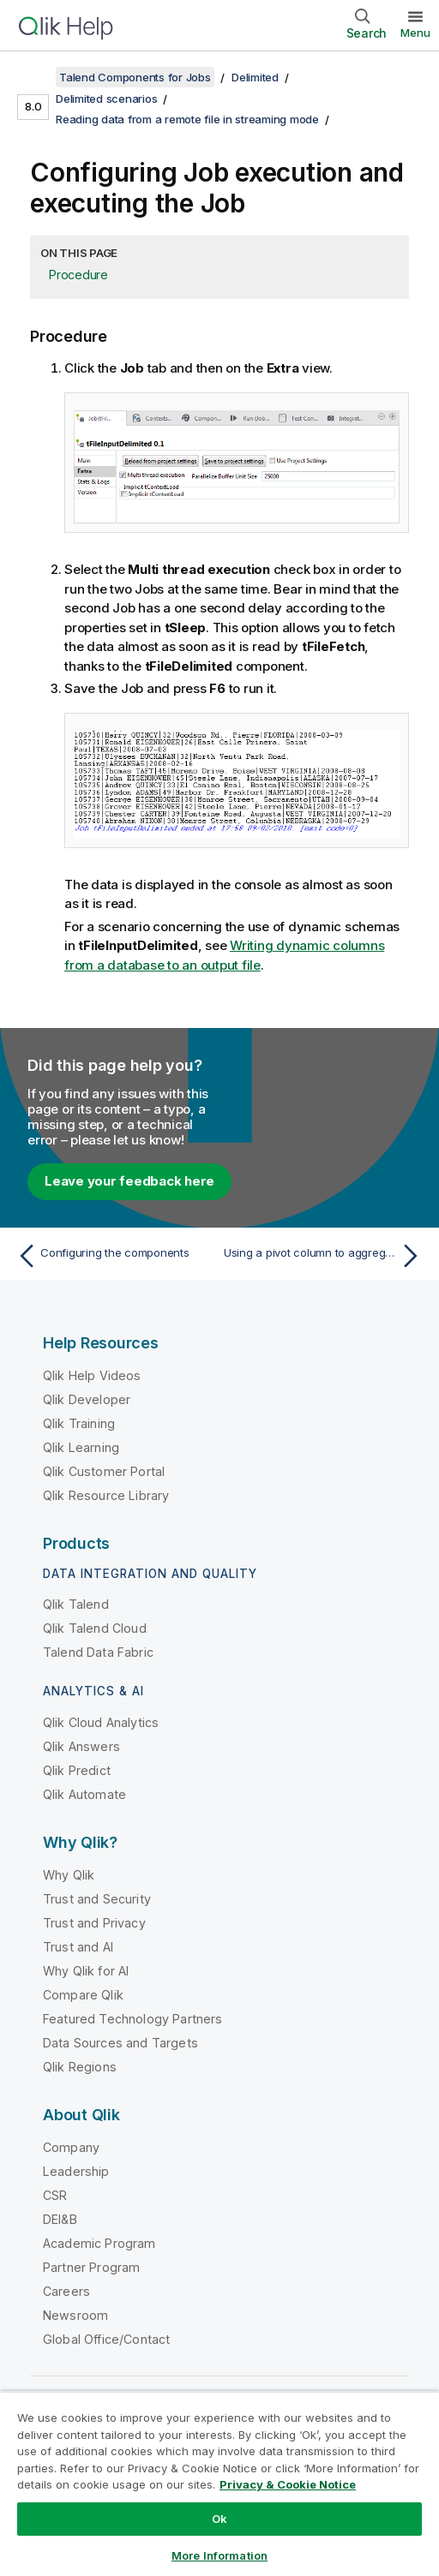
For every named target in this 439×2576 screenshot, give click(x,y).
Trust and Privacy (94, 1923)
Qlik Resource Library (106, 1495)
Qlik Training (79, 1423)
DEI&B (60, 2219)
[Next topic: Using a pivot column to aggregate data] (325, 1256)
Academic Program (99, 2243)
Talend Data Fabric (98, 1652)
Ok (219, 2518)
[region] (219, 2483)
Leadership (76, 2171)
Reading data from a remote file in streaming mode (187, 119)
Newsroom (75, 2315)
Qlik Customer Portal (104, 1471)
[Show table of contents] (34, 77)
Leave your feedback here (129, 1181)
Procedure (78, 274)
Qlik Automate (84, 1794)
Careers (66, 2291)
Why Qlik (68, 1875)
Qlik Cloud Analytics (101, 1722)
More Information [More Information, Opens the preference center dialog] (219, 2555)
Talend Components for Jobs (135, 77)
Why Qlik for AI (86, 1970)
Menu (415, 32)
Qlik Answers (81, 1746)
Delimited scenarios (106, 98)
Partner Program (91, 2267)
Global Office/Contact (106, 2339)
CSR (55, 2195)
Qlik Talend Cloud (95, 1628)
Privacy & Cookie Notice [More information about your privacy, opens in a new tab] (288, 2484)
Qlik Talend (76, 1604)
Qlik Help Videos (92, 1375)
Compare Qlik (83, 1994)
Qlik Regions (80, 2066)
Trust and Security (97, 1899)
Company (71, 2147)
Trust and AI (78, 1946)
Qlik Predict (77, 1770)
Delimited (255, 77)
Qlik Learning (81, 1447)
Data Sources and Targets (120, 2042)
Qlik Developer (86, 1399)
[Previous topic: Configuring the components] (114, 1256)
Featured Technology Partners (132, 2018)
